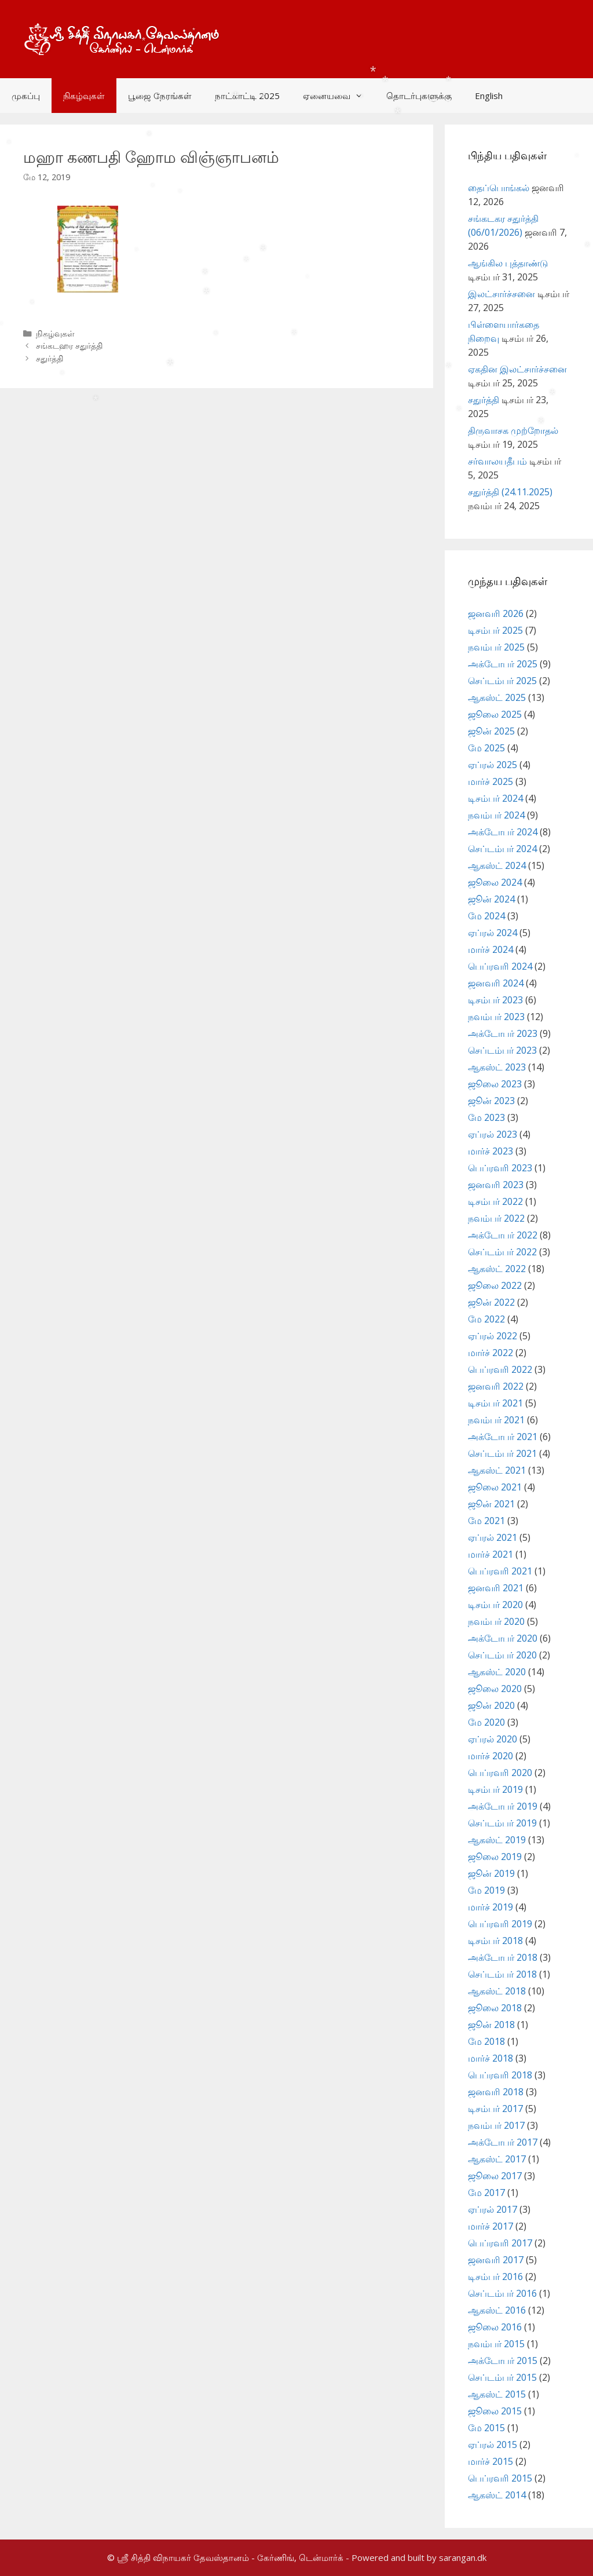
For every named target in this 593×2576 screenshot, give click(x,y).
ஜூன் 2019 (491, 1873)
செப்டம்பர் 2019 (502, 1823)
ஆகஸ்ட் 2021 (497, 1470)
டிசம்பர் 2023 (495, 999)
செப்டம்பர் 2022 (502, 1251)
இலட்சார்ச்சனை (501, 293)
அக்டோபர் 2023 (502, 1033)
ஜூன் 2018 (491, 2024)
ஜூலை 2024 (495, 882)
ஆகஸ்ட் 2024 (497, 865)
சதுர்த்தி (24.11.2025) (510, 491)
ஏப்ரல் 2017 (492, 2209)
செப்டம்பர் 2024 (502, 848)
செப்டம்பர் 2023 (502, 1050)
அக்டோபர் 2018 (502, 1957)
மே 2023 (486, 1117)
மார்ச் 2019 (490, 1907)
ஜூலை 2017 (495, 2175)
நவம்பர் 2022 (496, 1218)
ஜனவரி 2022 (496, 1386)
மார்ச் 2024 (490, 949)
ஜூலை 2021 (495, 1487)
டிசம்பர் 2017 (495, 2108)
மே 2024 (486, 915)
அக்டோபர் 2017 (502, 2142)
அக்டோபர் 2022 (502, 1235)
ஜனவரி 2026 (496, 613)
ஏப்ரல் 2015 (492, 2444)
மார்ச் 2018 (490, 2058)
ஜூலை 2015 (495, 2411)
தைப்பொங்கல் (498, 187)
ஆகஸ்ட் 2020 (497, 1671)
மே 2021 (486, 1520)
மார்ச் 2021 (490, 1554)
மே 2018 (486, 2041)
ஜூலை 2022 (495, 1285)
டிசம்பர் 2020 (495, 1604)
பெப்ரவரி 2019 (500, 1923)
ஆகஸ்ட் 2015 (497, 2394)
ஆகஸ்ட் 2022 (497, 1268)
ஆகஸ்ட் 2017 (497, 2159)
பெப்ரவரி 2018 (500, 2075)
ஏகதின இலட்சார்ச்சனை (517, 369)
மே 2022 (486, 1319)
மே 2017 (486, 2192)
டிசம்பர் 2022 (495, 1201)
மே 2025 (486, 747)
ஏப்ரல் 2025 (492, 764)
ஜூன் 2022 (491, 1302)
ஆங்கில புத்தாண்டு (508, 263)
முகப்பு (26, 95)
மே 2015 (486, 2427)
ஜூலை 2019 (495, 1856)
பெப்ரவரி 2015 (500, 2478)
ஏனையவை (339, 95)
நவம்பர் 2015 (496, 2343)
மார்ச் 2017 (490, 2226)
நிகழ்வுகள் (84, 95)
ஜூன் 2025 (491, 731)
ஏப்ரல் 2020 (492, 1739)
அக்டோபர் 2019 (502, 1806)
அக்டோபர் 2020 (502, 1638)
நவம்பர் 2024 (496, 815)
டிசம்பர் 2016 (495, 2276)
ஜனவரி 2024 (496, 983)
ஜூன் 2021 (491, 1503)
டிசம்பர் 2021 (495, 1403)
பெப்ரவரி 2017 (500, 2243)
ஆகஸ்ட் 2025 (497, 697)
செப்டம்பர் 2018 (502, 1974)
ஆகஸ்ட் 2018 (497, 1991)
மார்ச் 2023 (490, 1151)
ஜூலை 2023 (495, 1083)
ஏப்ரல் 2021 (492, 1537)
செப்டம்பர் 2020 (502, 1655)
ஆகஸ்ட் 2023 (497, 1067)
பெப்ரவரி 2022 (500, 1369)
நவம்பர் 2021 (496, 1419)
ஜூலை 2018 (495, 2007)
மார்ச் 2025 (490, 781)
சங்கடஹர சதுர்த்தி (69, 345)
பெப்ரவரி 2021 (500, 1571)
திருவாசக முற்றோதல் (513, 430)
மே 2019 (486, 1890)
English (489, 95)
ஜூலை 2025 (495, 714)
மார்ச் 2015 (490, 2461)
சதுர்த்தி (49, 358)
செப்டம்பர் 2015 (502, 2377)
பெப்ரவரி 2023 (500, 1167)
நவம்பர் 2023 (496, 1016)
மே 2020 (486, 1722)
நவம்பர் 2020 (496, 1621)
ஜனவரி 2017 (496, 2259)
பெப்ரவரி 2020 (500, 1772)
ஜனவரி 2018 (496, 2091)
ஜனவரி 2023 (496, 1184)
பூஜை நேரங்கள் (160, 95)
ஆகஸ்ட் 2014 (497, 2495)
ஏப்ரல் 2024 (492, 932)
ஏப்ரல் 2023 (492, 1134)
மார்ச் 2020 (490, 1755)
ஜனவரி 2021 (496, 1587)
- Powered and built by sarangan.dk (416, 2557)
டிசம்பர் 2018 (495, 1940)
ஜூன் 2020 (491, 1705)
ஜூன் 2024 (491, 899)
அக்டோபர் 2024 (502, 831)
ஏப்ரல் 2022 (492, 1335)
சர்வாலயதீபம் (497, 461)
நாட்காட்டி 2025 (247, 95)
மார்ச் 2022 (490, 1352)
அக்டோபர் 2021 (502, 1436)
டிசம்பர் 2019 (495, 1789)
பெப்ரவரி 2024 (500, 966)
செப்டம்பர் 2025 (502, 680)
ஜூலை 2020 (495, 1688)
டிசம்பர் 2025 (495, 630)
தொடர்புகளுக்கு (419, 95)
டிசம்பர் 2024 (495, 798)
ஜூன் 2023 (491, 1100)
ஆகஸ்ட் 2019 (497, 1839)
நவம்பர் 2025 (496, 647)
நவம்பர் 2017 (496, 2125)
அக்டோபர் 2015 (502, 2360)
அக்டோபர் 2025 (502, 663)
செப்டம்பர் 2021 (502, 1453)
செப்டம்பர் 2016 (502, 2293)
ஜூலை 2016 (495, 2327)
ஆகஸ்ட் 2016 (497, 2310)
